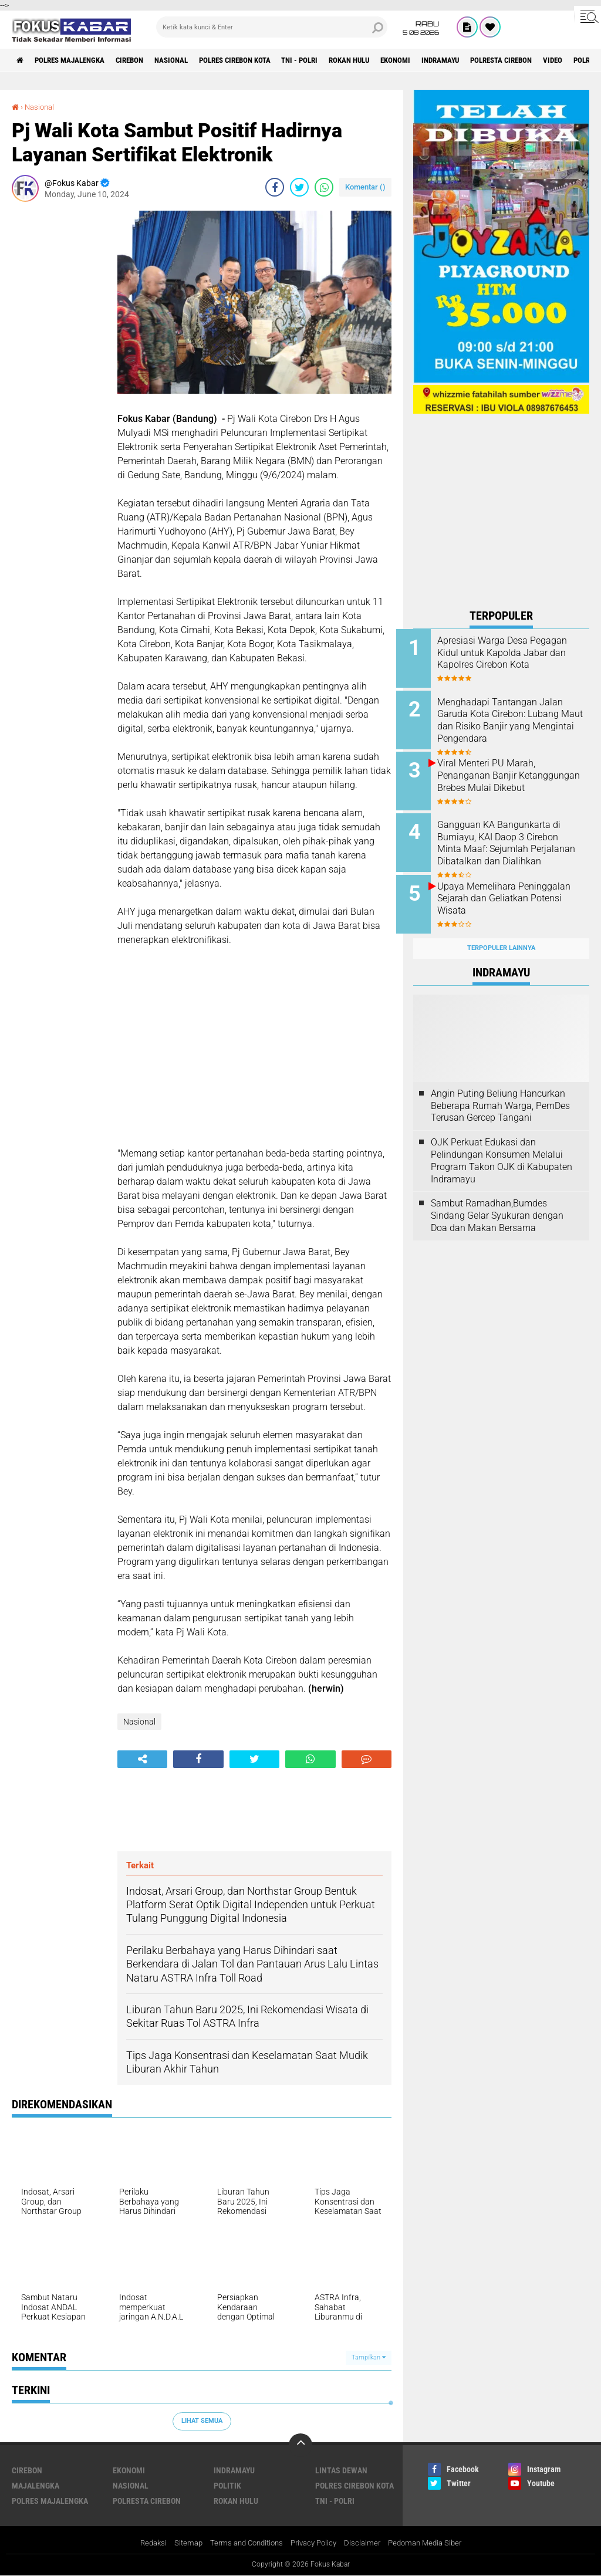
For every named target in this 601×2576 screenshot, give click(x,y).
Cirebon (144, 60)
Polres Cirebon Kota (261, 60)
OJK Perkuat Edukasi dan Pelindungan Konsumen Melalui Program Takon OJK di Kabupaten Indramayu (501, 1147)
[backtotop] (300, 2444)
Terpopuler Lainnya (501, 935)
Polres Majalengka (77, 60)
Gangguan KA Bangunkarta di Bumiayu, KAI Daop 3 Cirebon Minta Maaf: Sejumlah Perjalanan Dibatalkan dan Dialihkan (516, 843)
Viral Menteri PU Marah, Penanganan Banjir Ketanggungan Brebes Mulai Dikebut (513, 777)
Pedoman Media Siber (432, 2542)
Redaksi (143, 2542)
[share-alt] (142, 1759)
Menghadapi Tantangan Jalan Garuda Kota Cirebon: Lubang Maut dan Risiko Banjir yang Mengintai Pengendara (517, 718)
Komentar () (365, 186)
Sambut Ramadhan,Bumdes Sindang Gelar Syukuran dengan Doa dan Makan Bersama (497, 1203)
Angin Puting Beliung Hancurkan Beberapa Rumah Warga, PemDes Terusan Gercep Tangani (500, 1092)
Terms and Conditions (242, 2542)
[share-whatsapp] (324, 187)
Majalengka (35, 2485)
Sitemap (180, 2542)
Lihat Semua (201, 2421)
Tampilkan (369, 2357)
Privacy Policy (315, 2542)
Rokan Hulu (389, 60)
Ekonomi (441, 60)
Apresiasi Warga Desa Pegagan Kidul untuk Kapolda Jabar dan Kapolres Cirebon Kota (516, 658)
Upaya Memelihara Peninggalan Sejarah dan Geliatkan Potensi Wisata (506, 890)
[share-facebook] (274, 187)
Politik (227, 2485)
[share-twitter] (299, 187)
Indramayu (491, 60)
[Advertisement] (59, 387)
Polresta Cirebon (559, 60)
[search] (271, 27)
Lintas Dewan (341, 2469)
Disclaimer (367, 2542)
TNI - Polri (333, 60)
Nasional (190, 60)
